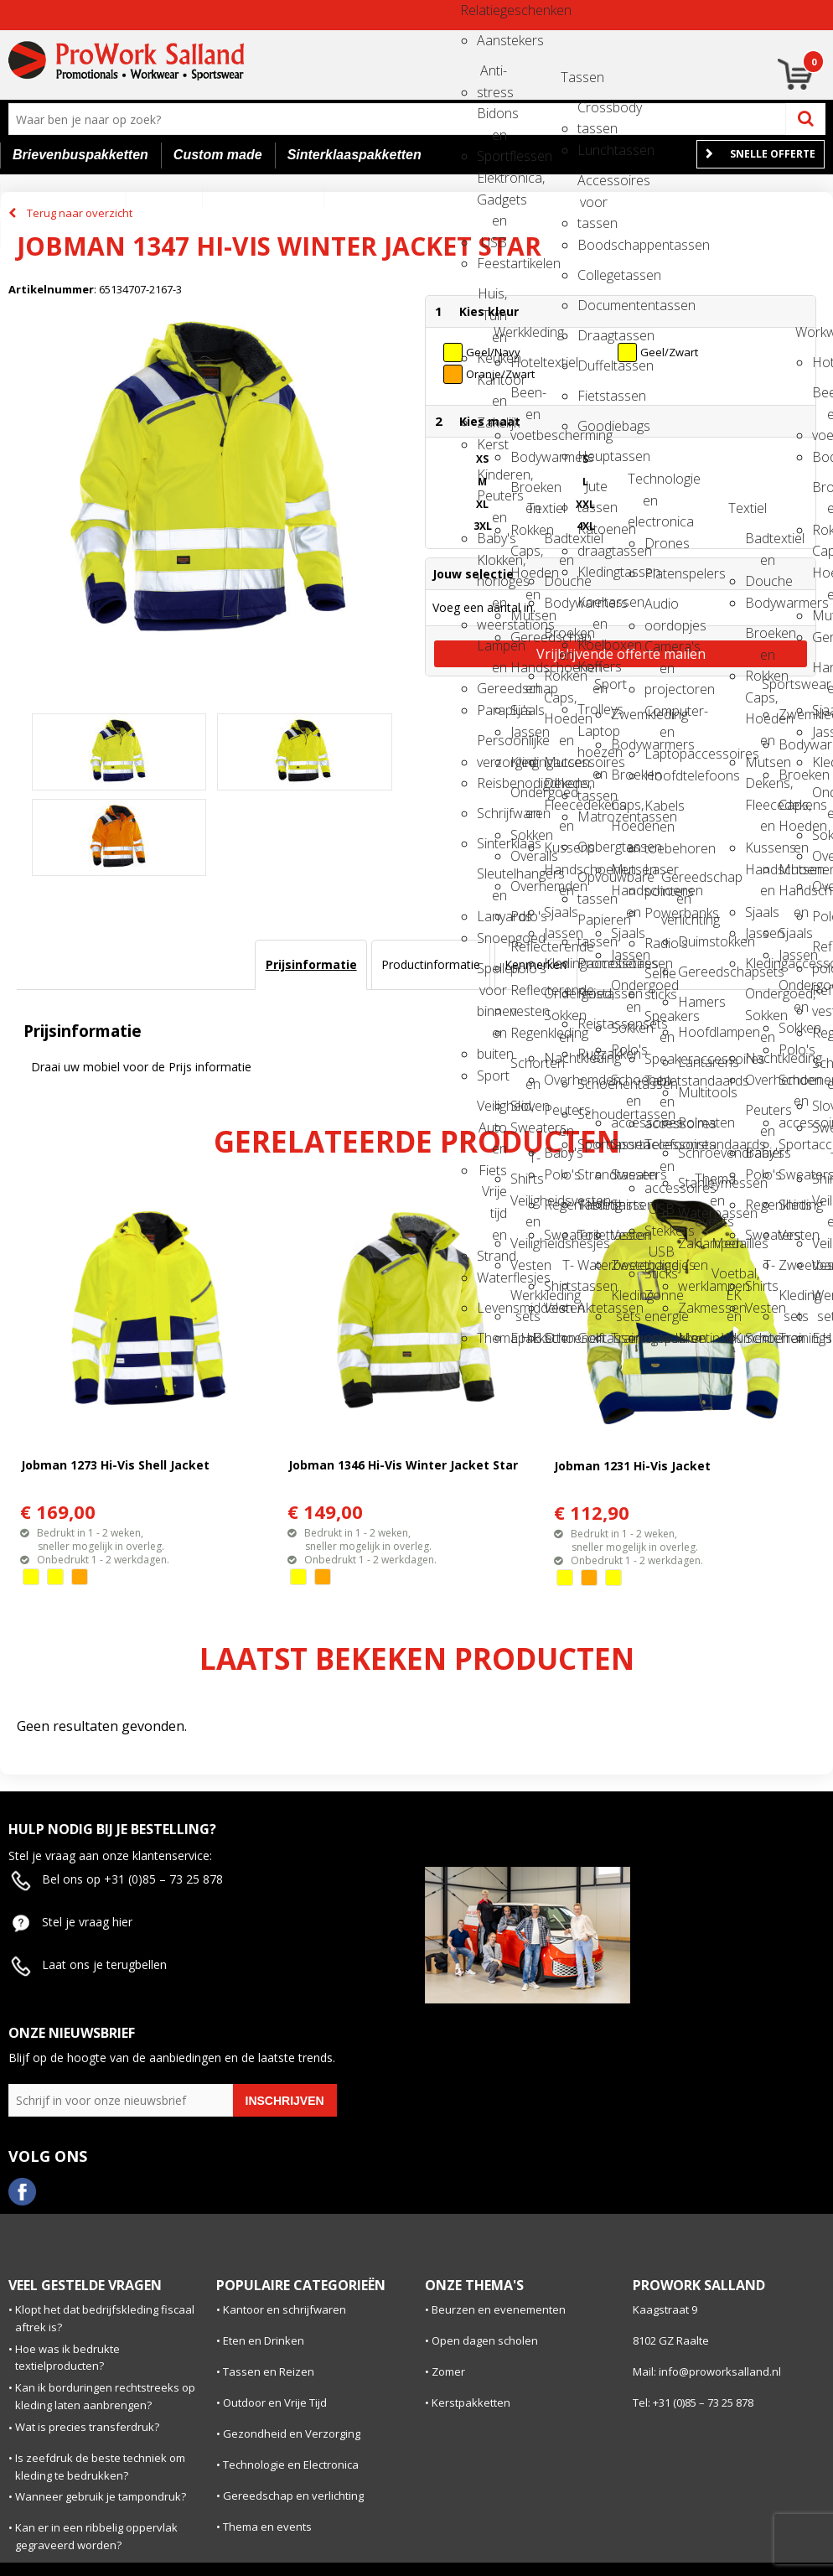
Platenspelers (659, 573)
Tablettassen (592, 1204)
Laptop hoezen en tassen (592, 736)
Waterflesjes (492, 1277)
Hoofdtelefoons (659, 775)
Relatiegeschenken (475, 10)
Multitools (693, 1092)
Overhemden (525, 886)
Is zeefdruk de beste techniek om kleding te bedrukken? (100, 2466)
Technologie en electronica (643, 484)
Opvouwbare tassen (592, 882)
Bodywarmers (525, 457)
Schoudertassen (592, 1114)
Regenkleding (525, 1033)
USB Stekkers (659, 1214)
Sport (492, 1075)
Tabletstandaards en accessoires (659, 1086)
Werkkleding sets (525, 1300)
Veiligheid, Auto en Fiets (492, 1111)
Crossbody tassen (592, 112)
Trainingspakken (626, 1338)
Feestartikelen (492, 263)
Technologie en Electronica (291, 2464)
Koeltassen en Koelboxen (592, 607)
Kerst (492, 444)
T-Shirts (525, 1163)
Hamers (693, 1002)
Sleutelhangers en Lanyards (492, 879)
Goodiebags (592, 426)
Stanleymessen (693, 1183)
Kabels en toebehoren (659, 811)
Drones (659, 543)
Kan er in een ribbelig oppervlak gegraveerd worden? (96, 2536)
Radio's (659, 943)
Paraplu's (492, 710)
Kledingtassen (592, 571)
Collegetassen (592, 275)
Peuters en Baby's (559, 1115)
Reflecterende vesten (525, 995)
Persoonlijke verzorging (492, 745)
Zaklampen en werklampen (693, 1248)
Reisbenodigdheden (492, 783)
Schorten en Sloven (525, 1068)
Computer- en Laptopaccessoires (659, 716)
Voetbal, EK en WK (726, 1278)
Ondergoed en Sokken (525, 797)
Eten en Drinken (263, 2340)
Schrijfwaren (492, 813)
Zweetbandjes (626, 1265)
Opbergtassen (592, 846)
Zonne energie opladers (659, 1300)
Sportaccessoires (626, 1144)
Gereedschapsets (693, 971)
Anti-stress (492, 76)
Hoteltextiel (525, 362)
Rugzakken (592, 1053)
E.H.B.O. (525, 1338)
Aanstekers (492, 40)
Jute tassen (592, 491)
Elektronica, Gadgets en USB (492, 183)
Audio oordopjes (659, 609)
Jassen (525, 732)
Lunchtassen (592, 150)
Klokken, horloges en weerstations (492, 565)
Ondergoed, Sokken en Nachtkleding (559, 998)
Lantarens (693, 1062)
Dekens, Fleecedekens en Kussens (559, 788)
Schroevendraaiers (693, 1152)
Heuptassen (592, 456)
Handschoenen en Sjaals (525, 672)
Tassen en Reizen (268, 2371)
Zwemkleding (626, 714)
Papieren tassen (592, 925)
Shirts (626, 1204)
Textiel (542, 508)
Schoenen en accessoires (626, 1085)
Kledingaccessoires (525, 762)
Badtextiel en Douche (559, 543)
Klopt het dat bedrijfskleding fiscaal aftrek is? (104, 2318)
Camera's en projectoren (659, 651)
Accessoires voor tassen (592, 185)
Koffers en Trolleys (592, 672)
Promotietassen (592, 963)
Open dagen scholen (485, 2340)
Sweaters (525, 1127)
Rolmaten (693, 1122)
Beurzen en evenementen (499, 2309)
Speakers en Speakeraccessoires (659, 1021)
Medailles (726, 1243)
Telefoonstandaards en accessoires (659, 1149)
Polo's (525, 916)
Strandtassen (592, 1174)
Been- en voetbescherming (525, 397)
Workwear (810, 332)
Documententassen (592, 305)
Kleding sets (626, 1300)
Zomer (448, 2371)
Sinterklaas (492, 843)
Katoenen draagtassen (592, 534)
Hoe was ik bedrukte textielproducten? (67, 2357)
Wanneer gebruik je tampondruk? (100, 2496)
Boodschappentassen (592, 245)
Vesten (525, 1265)
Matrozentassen (592, 816)
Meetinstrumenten (693, 1338)
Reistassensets (592, 1023)
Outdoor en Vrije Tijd (275, 2402)
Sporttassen (592, 1144)
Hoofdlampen (693, 1032)
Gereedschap (525, 637)
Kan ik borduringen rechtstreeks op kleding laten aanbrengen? (105, 2396)
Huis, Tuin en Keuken (492, 299)
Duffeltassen (592, 365)
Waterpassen (693, 1213)
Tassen (576, 77)
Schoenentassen (592, 1084)
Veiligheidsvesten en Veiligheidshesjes (525, 1206)
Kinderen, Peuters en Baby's (492, 480)
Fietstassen (592, 395)
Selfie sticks (659, 978)
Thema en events (710, 1184)
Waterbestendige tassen (592, 1270)
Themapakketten (492, 1338)
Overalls (525, 856)
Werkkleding (509, 332)
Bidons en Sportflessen (492, 118)
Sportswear (777, 684)
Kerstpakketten (471, 2402)
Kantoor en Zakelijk (492, 385)
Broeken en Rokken (525, 492)
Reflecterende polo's (525, 952)
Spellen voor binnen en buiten (492, 973)
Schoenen (559, 1338)
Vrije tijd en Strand (492, 1196)
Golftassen (592, 1338)
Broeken (626, 774)
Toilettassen (592, 1235)
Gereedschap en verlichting (676, 882)
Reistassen (592, 993)
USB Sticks (659, 1257)
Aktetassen (592, 1307)
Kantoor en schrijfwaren (284, 2309)
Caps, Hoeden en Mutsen (525, 556)
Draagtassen (592, 335)
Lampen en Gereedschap (492, 651)
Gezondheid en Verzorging (291, 2433)
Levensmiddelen (492, 1307)
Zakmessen (693, 1307)
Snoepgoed (492, 938)
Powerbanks (659, 913)
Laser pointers (659, 874)
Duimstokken (693, 941)
